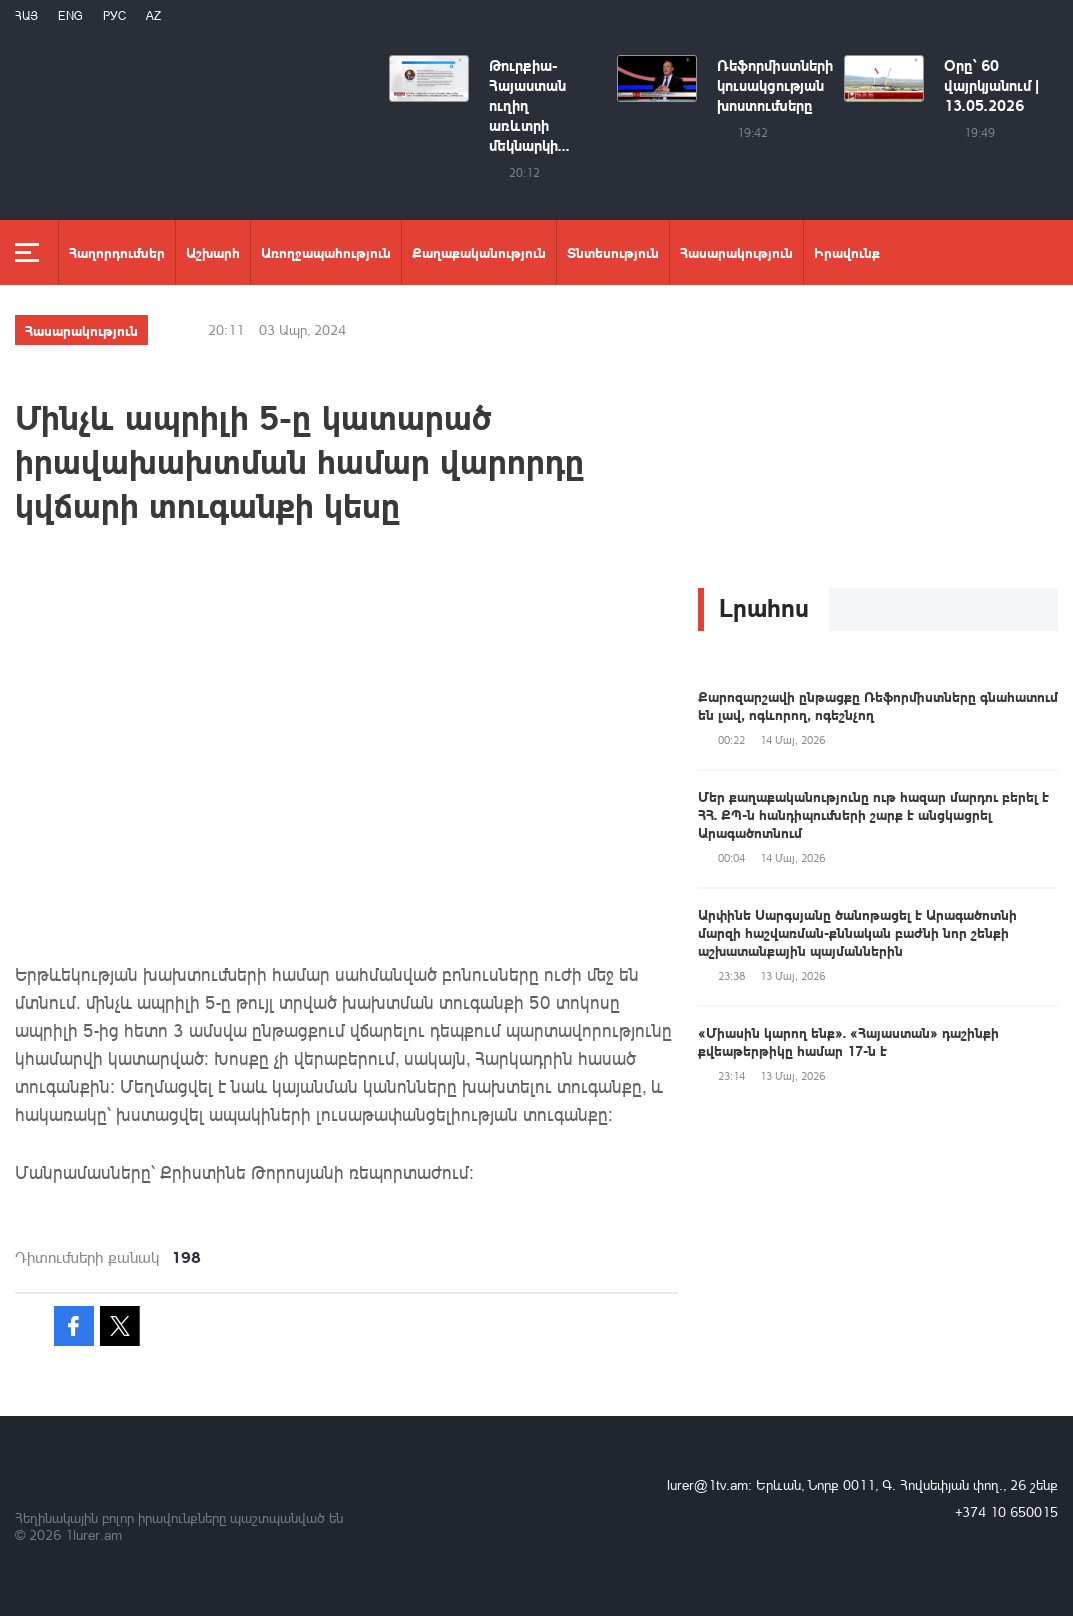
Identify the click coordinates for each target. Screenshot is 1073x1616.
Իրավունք (847, 252)
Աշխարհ (213, 252)
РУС (114, 15)
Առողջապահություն (326, 252)
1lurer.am (93, 1534)
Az (153, 15)
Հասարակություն (736, 252)
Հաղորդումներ (117, 252)
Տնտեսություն (613, 252)
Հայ (26, 15)
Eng (70, 15)
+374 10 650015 (1006, 1511)
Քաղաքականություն (479, 252)
